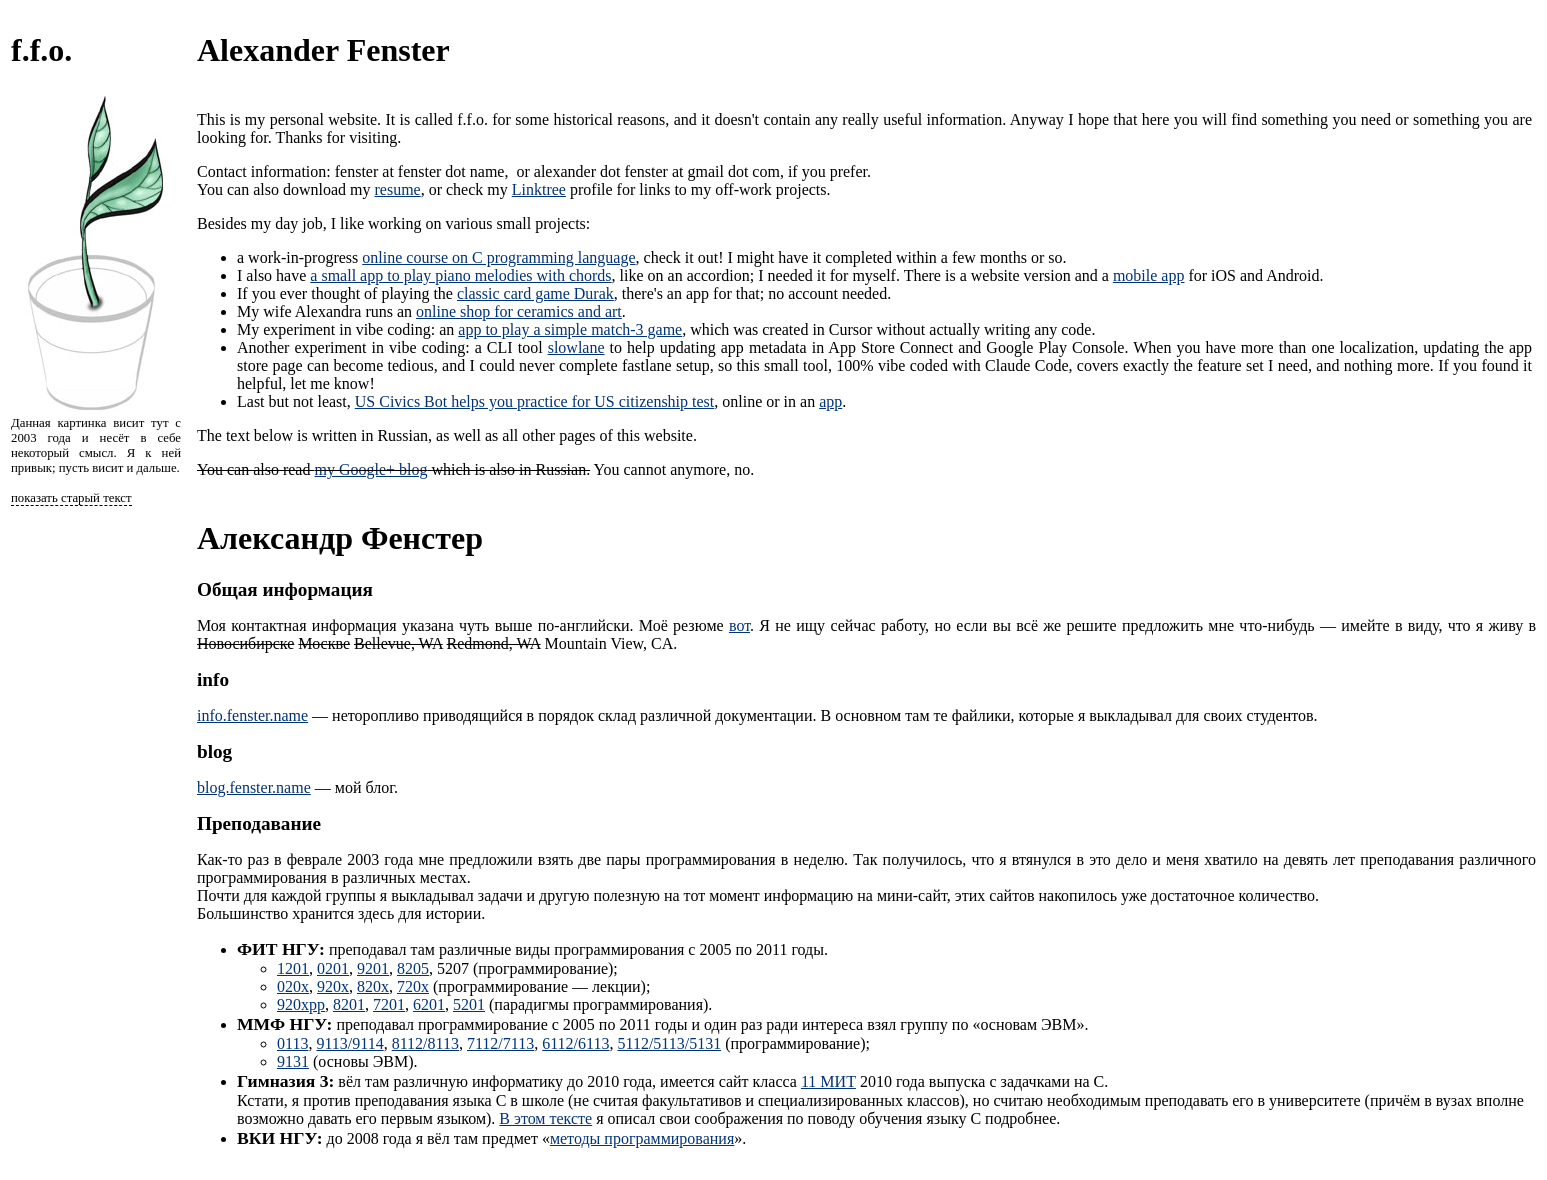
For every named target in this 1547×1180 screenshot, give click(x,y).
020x (293, 986)
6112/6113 (575, 1043)
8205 (413, 968)
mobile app (1149, 275)
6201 (429, 1004)
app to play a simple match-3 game (570, 329)
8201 (349, 1004)
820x (373, 986)
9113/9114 (349, 1043)
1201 (293, 968)
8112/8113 (425, 1043)
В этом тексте (545, 1118)
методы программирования (642, 1138)
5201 (469, 1004)
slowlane (576, 347)
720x (413, 986)
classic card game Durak (535, 293)
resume (397, 189)
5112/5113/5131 (669, 1043)
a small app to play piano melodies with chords (460, 275)
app (830, 401)
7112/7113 (500, 1043)
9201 (373, 968)
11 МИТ (828, 1081)
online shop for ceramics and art (519, 311)
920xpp (301, 1004)
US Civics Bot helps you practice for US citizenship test (535, 401)
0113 (292, 1043)
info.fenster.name (252, 715)
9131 (293, 1061)
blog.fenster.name (254, 787)
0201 (333, 968)
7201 (389, 1004)
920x (333, 986)
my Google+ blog (370, 469)
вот (739, 625)
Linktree (539, 189)
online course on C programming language (498, 257)
